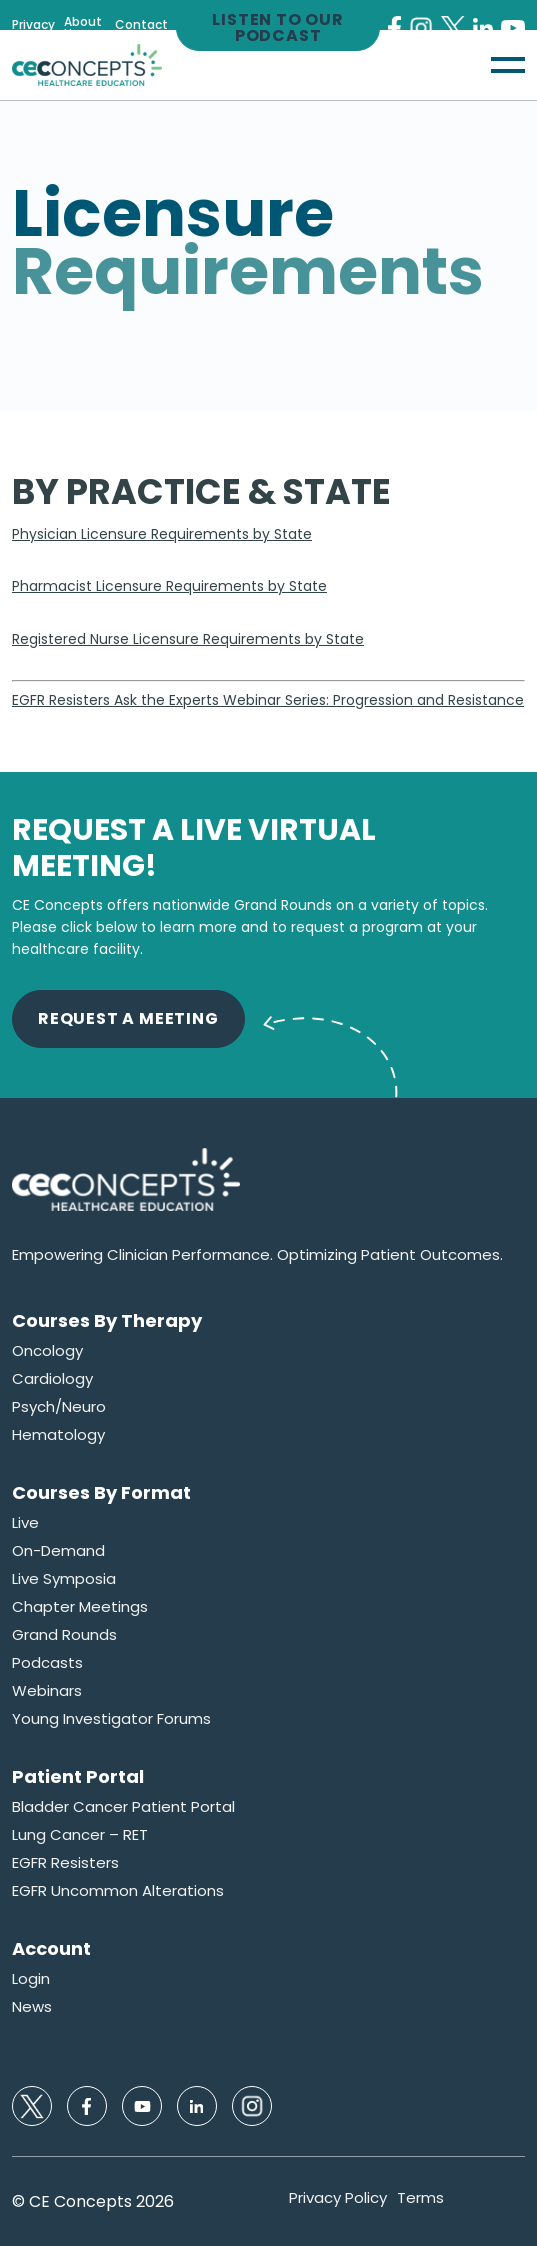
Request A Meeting (128, 1018)
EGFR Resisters (65, 1863)
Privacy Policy (338, 2198)
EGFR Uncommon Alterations (118, 1891)
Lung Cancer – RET (80, 1835)
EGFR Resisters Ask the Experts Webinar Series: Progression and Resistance (268, 700)
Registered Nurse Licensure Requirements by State (188, 639)
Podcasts (47, 1663)
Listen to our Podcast (277, 28)
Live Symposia (64, 1579)
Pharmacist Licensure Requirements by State (169, 586)
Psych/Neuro (59, 1407)
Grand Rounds (64, 1635)
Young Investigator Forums (111, 1719)
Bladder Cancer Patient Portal (123, 1807)
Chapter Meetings (80, 1607)
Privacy (33, 25)
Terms (420, 2198)
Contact (141, 25)
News (32, 2007)
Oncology (47, 1351)
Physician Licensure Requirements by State (162, 534)
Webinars (47, 1691)
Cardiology (52, 1379)
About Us (83, 28)
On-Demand (58, 1551)
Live (25, 1523)
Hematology (58, 1435)
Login (31, 1979)
